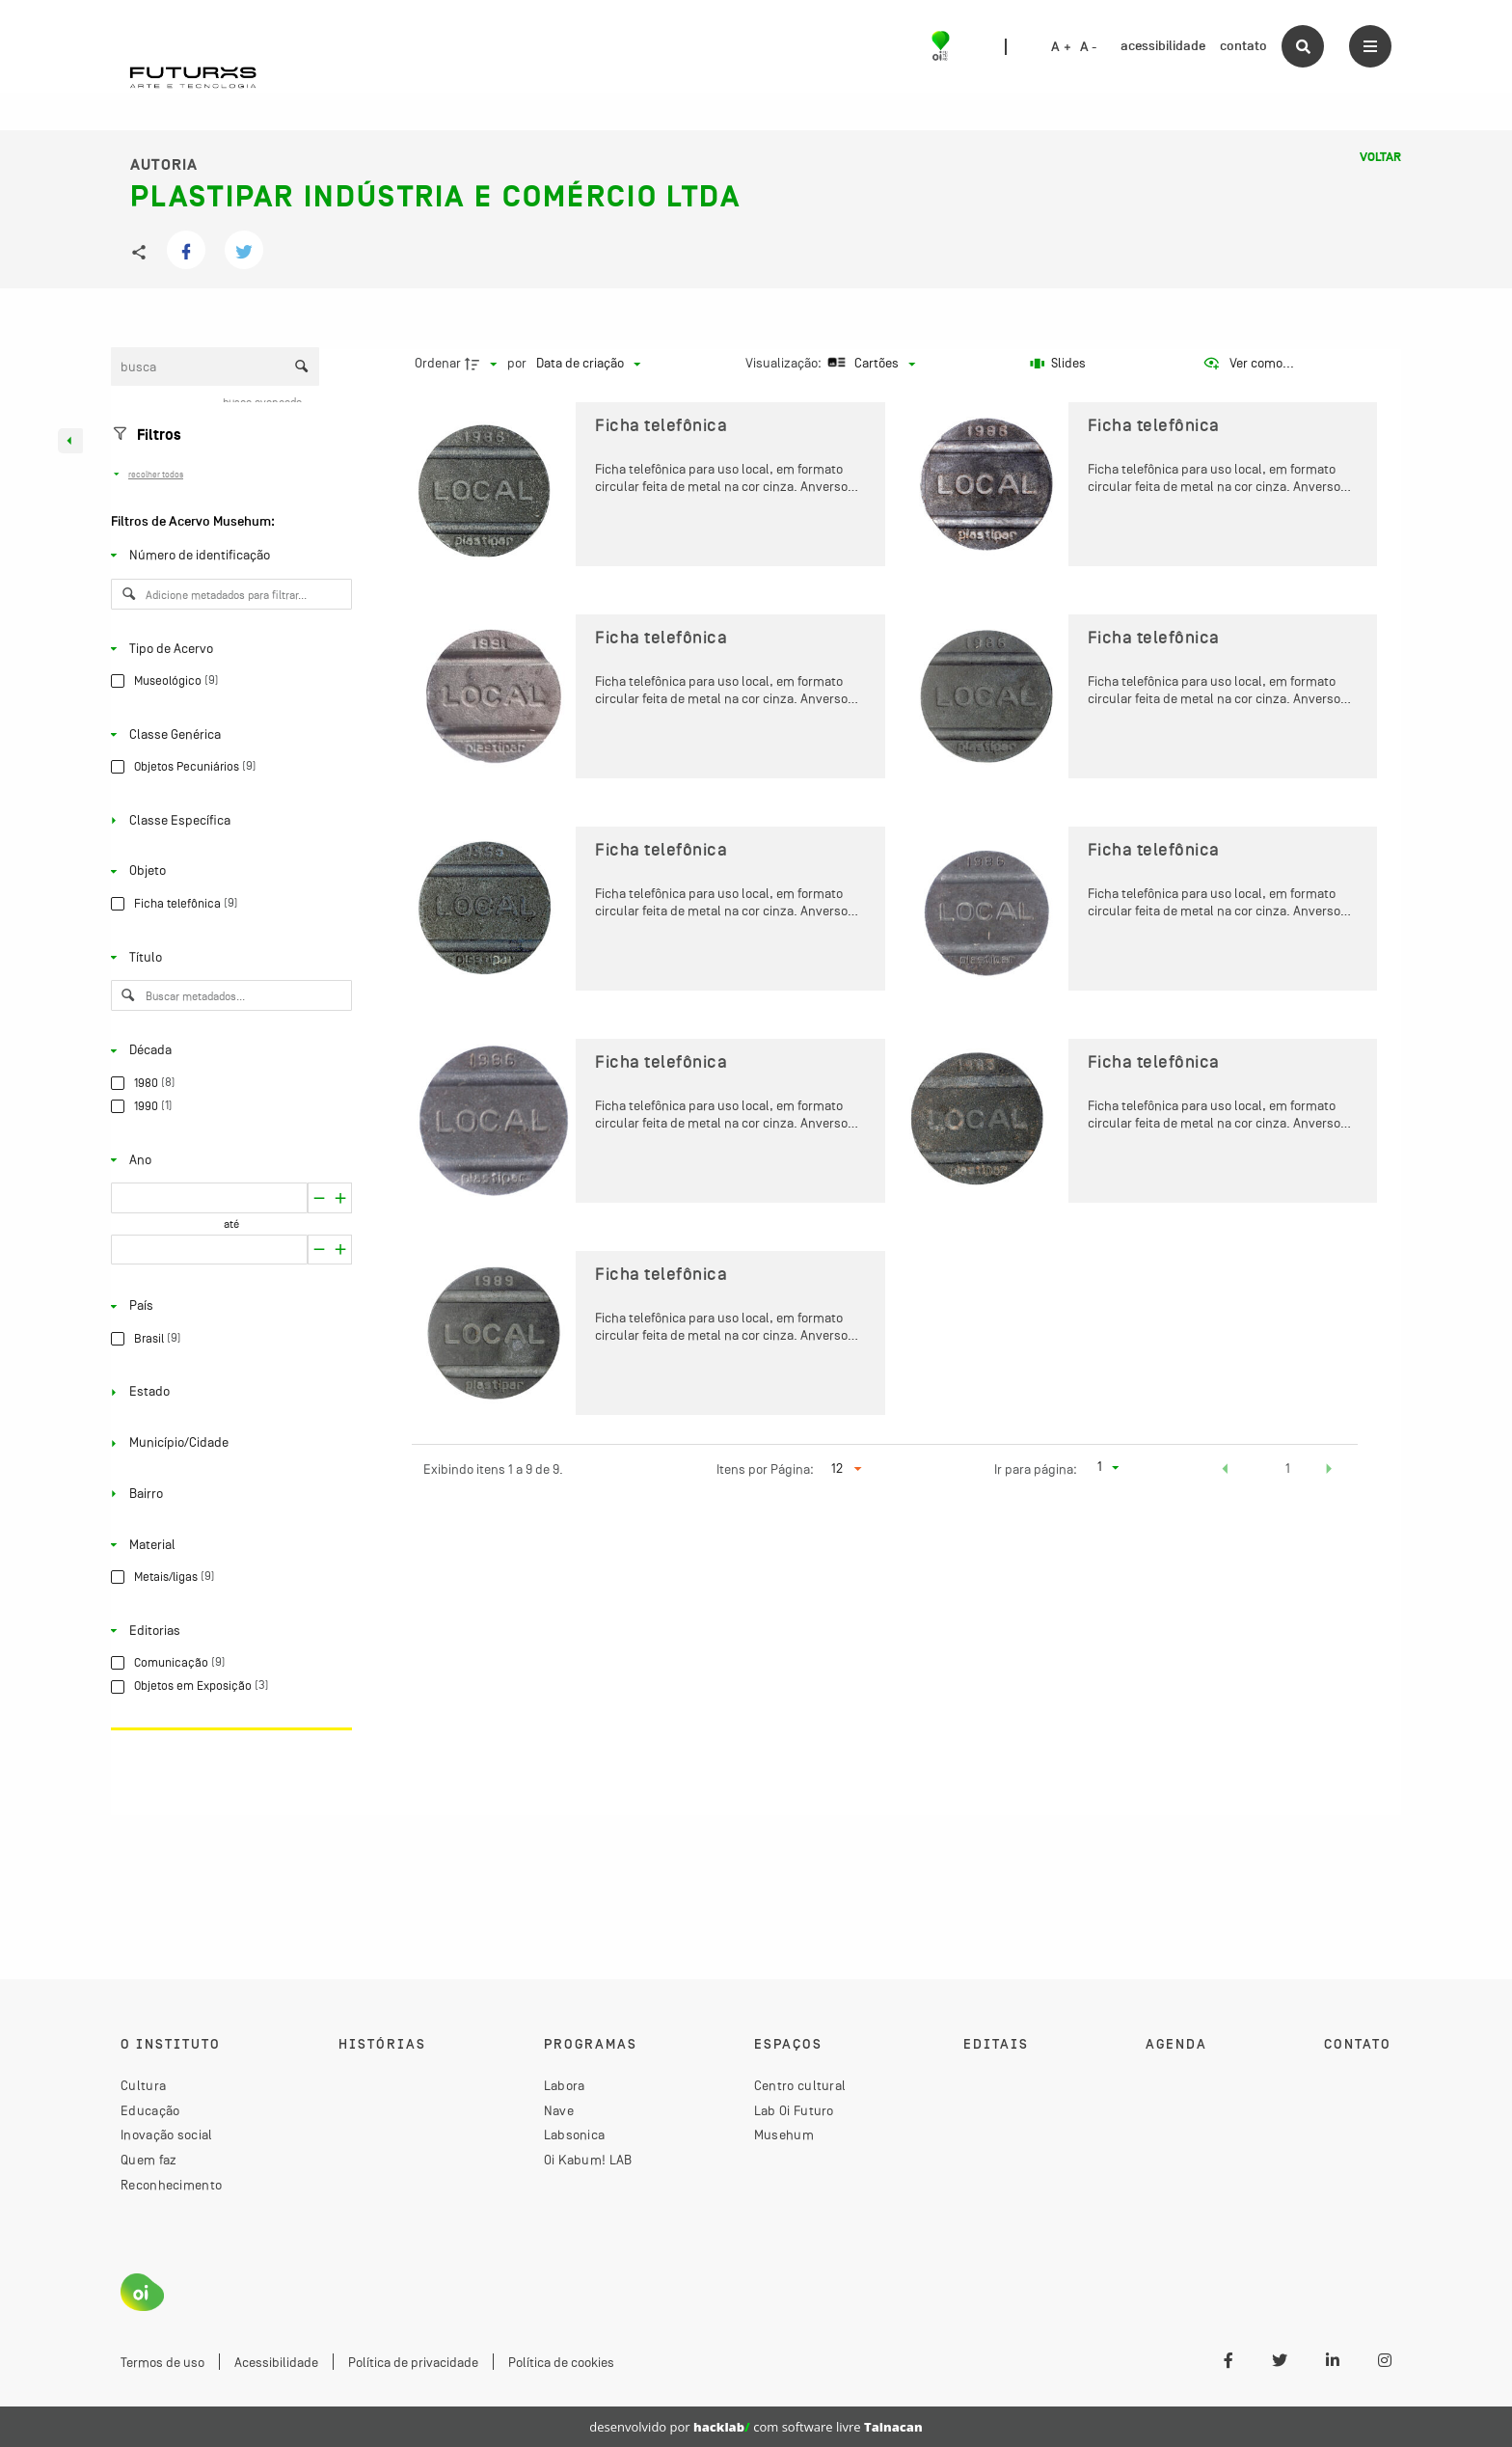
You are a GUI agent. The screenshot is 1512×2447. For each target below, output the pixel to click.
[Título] (227, 956)
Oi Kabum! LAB (588, 2159)
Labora (564, 2085)
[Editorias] (227, 1630)
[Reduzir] (341, 1198)
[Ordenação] (588, 363)
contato (1243, 46)
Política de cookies (561, 2362)
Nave (559, 2110)
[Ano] (227, 1159)
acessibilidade (1162, 46)
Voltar (1380, 157)
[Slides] (1058, 363)
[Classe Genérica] (227, 734)
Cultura (143, 2085)
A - (1088, 47)
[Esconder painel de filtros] (70, 440)
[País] (227, 1306)
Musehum (784, 2134)
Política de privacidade (413, 2362)
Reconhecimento (171, 2184)
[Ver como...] (1248, 363)
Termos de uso (162, 2362)
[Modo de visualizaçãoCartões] (869, 363)
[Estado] (227, 1391)
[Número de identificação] (227, 555)
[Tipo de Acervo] (227, 648)
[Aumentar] (319, 1198)
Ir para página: (1035, 1469)
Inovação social (167, 2134)
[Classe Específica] (227, 820)
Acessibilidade (276, 2362)
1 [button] (1287, 1468)
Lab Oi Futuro (794, 2110)
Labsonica (575, 2134)
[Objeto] (227, 871)
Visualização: (784, 362)
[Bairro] (227, 1494)
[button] (1225, 1471)
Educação (150, 2110)
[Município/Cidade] (227, 1443)
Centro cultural (800, 2085)
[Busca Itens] (215, 366)
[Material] (227, 1544)
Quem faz (148, 2159)
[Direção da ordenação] (483, 363)
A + (1061, 47)
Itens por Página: (765, 1469)
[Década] (227, 1050)
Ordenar (438, 362)
